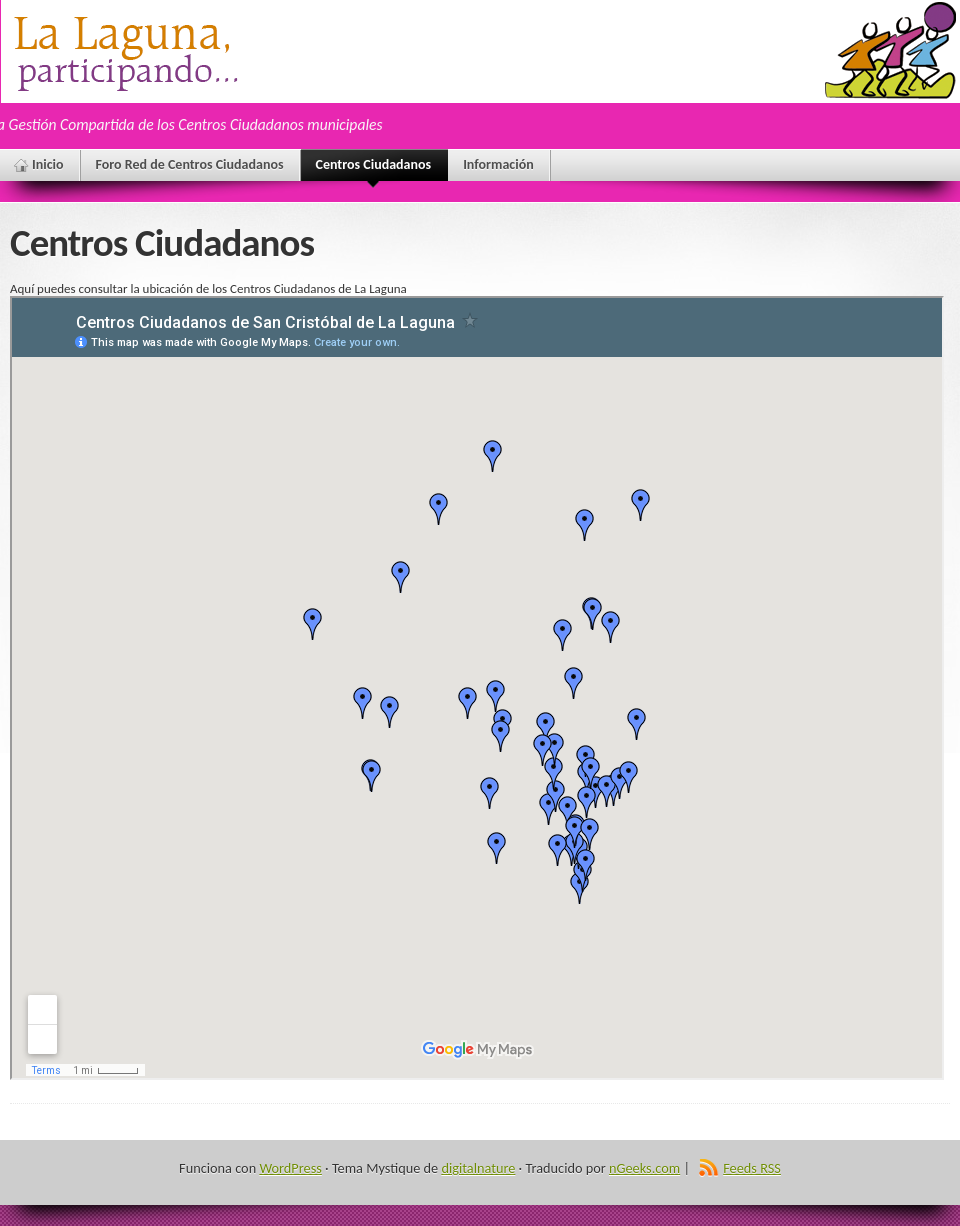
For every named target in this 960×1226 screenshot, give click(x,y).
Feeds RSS (752, 1168)
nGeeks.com (644, 1168)
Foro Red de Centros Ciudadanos (190, 164)
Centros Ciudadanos (374, 168)
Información (498, 164)
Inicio (48, 164)
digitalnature (478, 1168)
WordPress (290, 1168)
